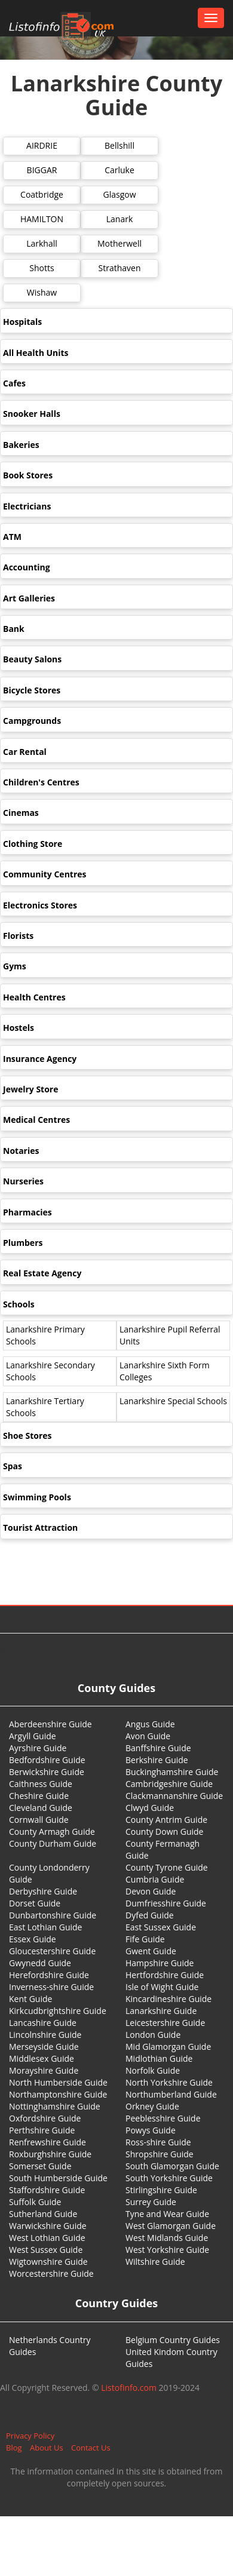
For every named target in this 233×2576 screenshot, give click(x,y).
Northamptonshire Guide (58, 2094)
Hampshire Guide (159, 1963)
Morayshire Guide (43, 2070)
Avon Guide (147, 1736)
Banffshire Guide (158, 1748)
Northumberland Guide (171, 2094)
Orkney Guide (152, 2106)
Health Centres (34, 997)
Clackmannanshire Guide (174, 1795)
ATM (12, 536)
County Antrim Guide (166, 1819)
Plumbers (22, 1242)
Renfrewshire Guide (47, 2142)
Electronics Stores (40, 905)
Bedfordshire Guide (47, 1760)
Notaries (21, 1150)
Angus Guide (150, 1724)
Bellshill (119, 145)
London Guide (152, 2034)
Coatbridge (41, 194)
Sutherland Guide (43, 2213)
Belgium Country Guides (172, 2339)
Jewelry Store (30, 1089)
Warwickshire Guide (48, 2225)
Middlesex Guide (41, 2058)
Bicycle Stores (31, 690)
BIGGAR (42, 170)
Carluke (119, 170)
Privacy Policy (30, 2435)
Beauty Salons (32, 659)
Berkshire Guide (156, 1760)
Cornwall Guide (39, 1819)
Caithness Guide (40, 1783)
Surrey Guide (150, 2201)
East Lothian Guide (45, 1927)
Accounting (26, 567)
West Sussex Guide (45, 2249)
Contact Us (91, 2447)
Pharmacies (27, 1212)
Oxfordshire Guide (45, 2118)
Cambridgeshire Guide (169, 1783)
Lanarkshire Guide (161, 2010)
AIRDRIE (41, 145)
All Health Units (36, 352)
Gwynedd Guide (40, 1963)
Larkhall (41, 243)
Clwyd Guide (149, 1807)
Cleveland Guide (40, 1807)
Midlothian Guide (159, 2058)
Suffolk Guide (35, 2201)
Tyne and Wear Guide (167, 2213)
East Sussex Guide (160, 1927)
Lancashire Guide (42, 2022)
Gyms (14, 966)
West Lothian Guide (47, 2237)
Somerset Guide (40, 2166)
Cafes (14, 383)
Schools (19, 1304)
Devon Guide (150, 1891)
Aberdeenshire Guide (50, 1724)
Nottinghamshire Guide (54, 2106)
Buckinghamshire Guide (171, 1771)
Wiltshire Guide (155, 2261)
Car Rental (25, 751)
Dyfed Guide (149, 1915)
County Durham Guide (52, 1843)
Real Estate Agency (42, 1273)
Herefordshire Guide (49, 1975)
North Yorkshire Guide (169, 2082)
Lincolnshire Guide (45, 2034)
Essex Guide (32, 1939)
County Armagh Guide (52, 1831)
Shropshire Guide (159, 2154)
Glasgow (119, 194)
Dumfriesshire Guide (165, 1903)
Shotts (41, 268)
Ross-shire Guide (158, 2142)
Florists (18, 935)
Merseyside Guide (44, 2046)
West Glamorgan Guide (170, 2225)
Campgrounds (32, 720)
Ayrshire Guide (37, 1748)
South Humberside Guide (58, 2178)
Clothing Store (32, 843)
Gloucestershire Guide (52, 1951)
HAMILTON (41, 219)
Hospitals (22, 321)
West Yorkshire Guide (167, 2249)
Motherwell (119, 243)
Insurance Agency (39, 1058)
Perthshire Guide (42, 2130)
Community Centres (45, 874)
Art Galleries (29, 598)
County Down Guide (164, 1831)
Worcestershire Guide (51, 2273)
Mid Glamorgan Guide (168, 2046)
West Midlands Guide (166, 2237)
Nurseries (23, 1181)
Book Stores (28, 475)
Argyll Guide (32, 1736)
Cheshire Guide (39, 1795)
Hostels (18, 1027)
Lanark (119, 219)
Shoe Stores (27, 1435)
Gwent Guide (150, 1951)
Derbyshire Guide (43, 1891)
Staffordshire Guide (47, 2190)
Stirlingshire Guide (161, 2190)
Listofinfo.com (129, 2387)
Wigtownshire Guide (48, 2261)
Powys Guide (150, 2130)
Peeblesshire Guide (163, 2118)
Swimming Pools (37, 1497)
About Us (46, 2447)
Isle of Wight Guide (161, 1986)
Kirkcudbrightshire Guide (57, 2010)
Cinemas (21, 812)
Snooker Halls (31, 413)
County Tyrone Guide (166, 1867)
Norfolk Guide (152, 2070)
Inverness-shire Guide (51, 1986)
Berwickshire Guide (46, 1771)
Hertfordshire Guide (164, 1975)
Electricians (27, 506)
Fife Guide (145, 1939)
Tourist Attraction (40, 1527)
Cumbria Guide (154, 1879)
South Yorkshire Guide (169, 2178)
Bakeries (21, 444)
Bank (13, 628)
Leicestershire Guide (165, 2022)
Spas (12, 1466)
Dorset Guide (34, 1903)
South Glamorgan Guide (172, 2166)
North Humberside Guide (58, 2082)
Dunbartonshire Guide (52, 1915)
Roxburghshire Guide (50, 2154)
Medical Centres (36, 1119)
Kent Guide (30, 1998)
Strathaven (120, 268)
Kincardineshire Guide (168, 1998)
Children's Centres (41, 782)
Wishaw (42, 292)
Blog (14, 2447)
